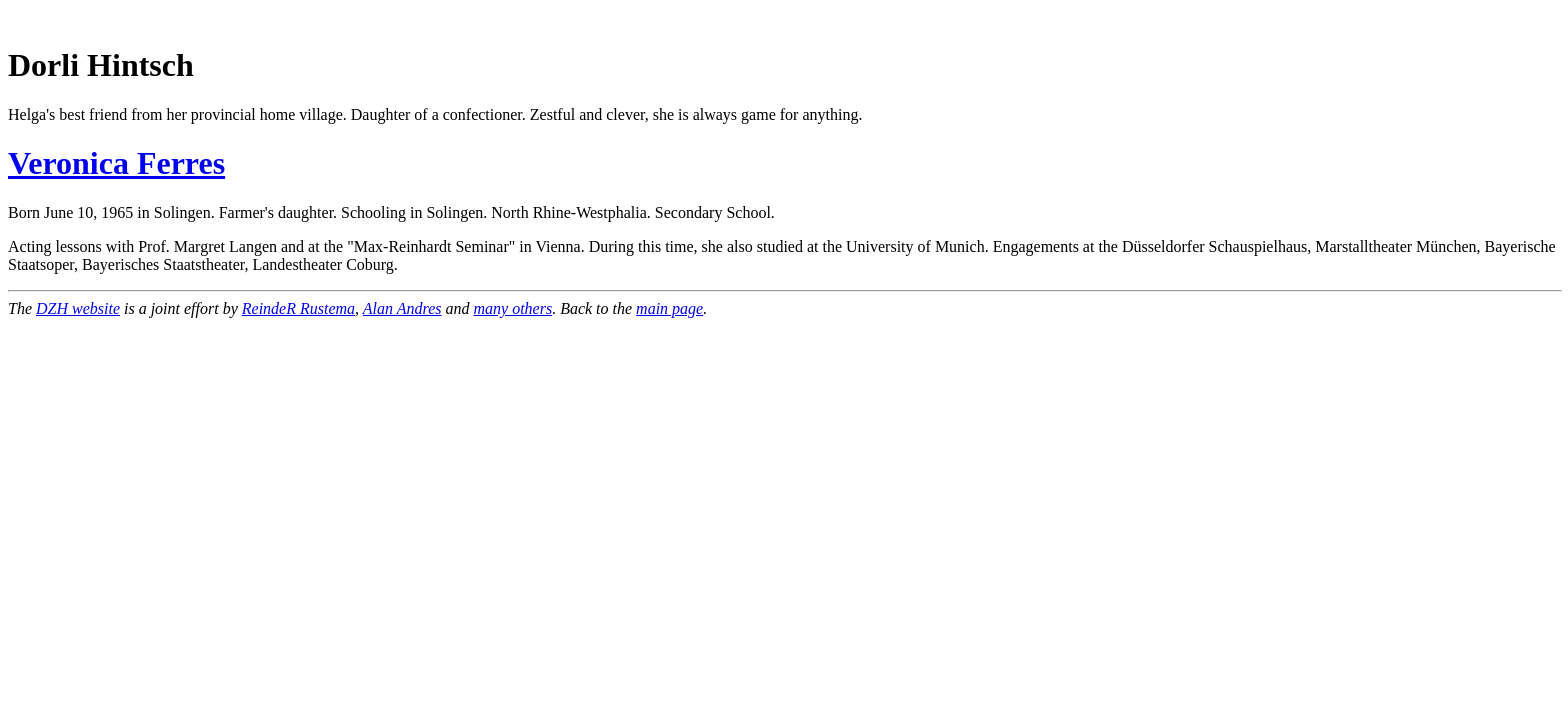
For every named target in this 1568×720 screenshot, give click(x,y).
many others (512, 308)
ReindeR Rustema (298, 308)
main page (669, 308)
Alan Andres (402, 308)
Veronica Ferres (116, 163)
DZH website (78, 308)
